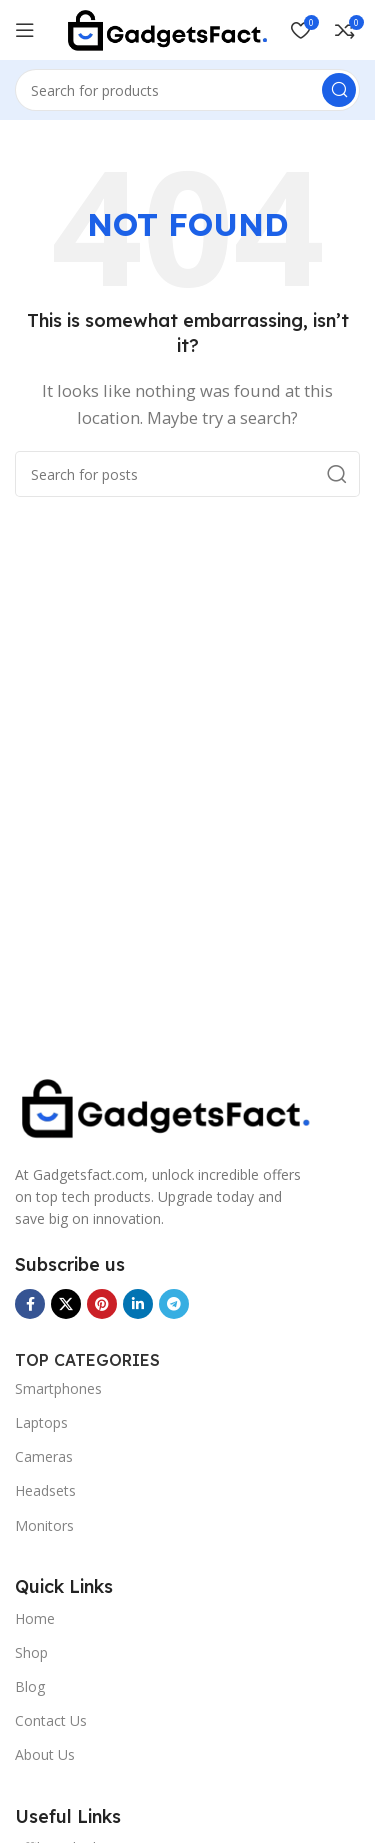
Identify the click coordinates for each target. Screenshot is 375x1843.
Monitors (44, 1525)
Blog (30, 1686)
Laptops (41, 1422)
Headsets (45, 1490)
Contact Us (51, 1720)
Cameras (44, 1456)
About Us (45, 1754)
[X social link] (66, 1304)
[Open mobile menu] (25, 30)
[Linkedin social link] (138, 1304)
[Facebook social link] (30, 1304)
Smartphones (58, 1388)
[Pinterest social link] (102, 1304)
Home (35, 1618)
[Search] (187, 90)
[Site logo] (167, 28)
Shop (31, 1652)
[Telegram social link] (174, 1304)
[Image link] (165, 1106)
